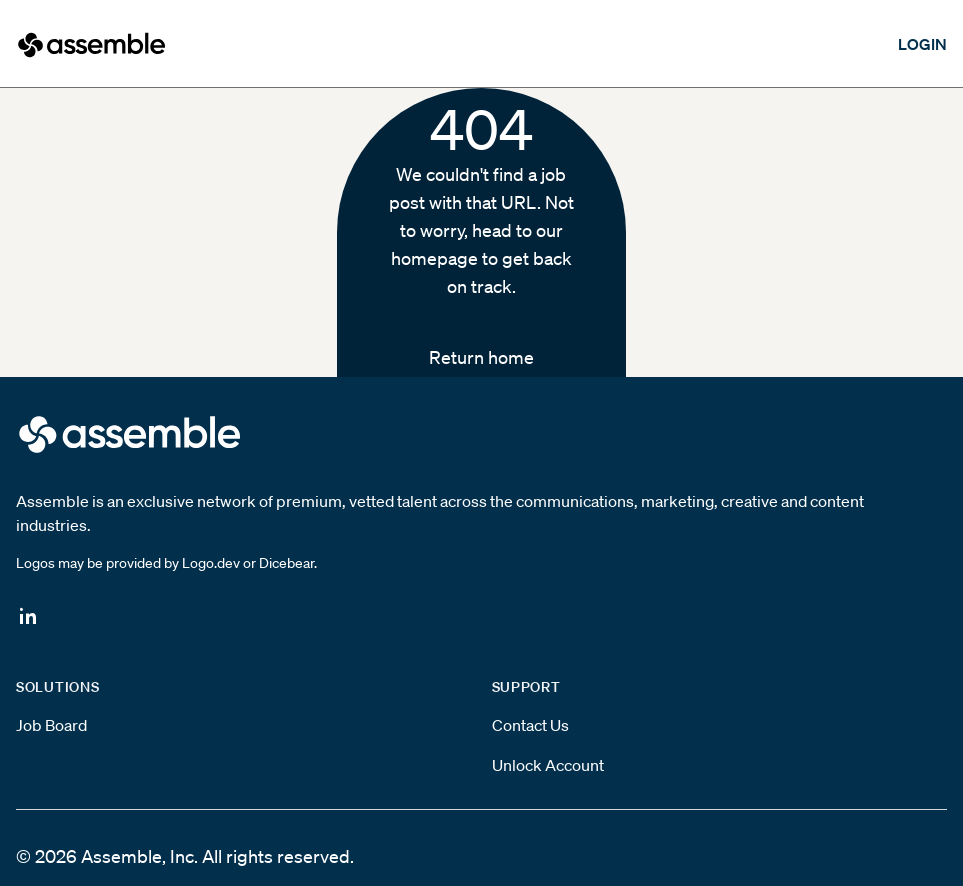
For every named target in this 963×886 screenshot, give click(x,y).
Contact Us (530, 725)
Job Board (51, 725)
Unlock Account (548, 765)
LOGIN (922, 44)
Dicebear (286, 563)
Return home (481, 357)
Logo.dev (211, 563)
